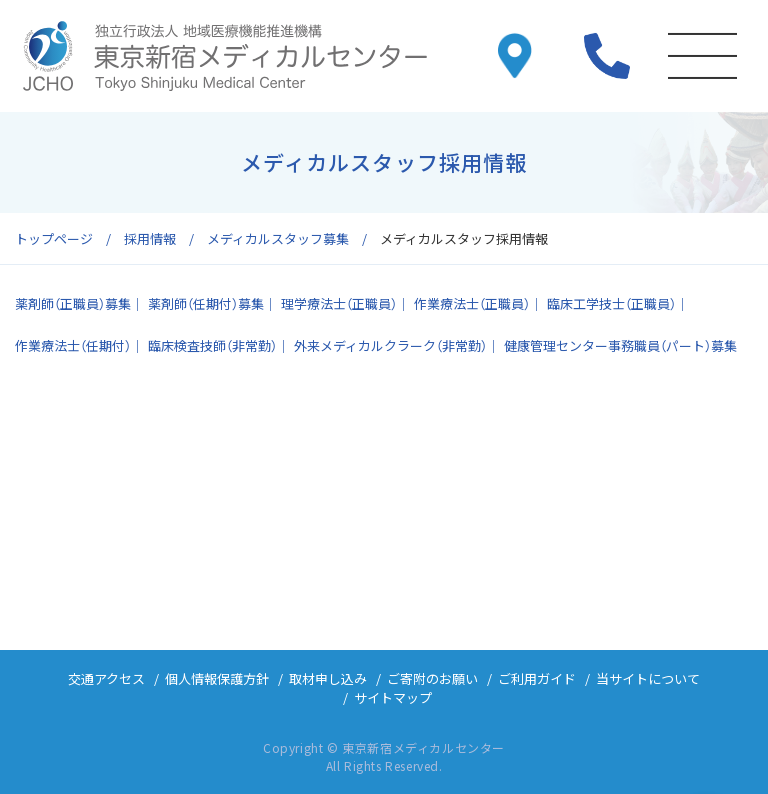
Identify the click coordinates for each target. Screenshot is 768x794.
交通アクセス (106, 678)
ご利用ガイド (537, 678)
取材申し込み (328, 678)
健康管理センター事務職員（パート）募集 (620, 345)
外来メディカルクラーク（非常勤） (390, 345)
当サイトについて (648, 678)
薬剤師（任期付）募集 (206, 303)
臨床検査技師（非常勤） (212, 345)
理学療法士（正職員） (339, 303)
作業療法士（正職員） (472, 303)
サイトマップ (393, 697)
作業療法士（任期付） (73, 345)
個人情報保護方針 (217, 678)
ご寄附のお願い (432, 678)
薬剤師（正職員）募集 (73, 303)
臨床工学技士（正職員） (611, 303)
